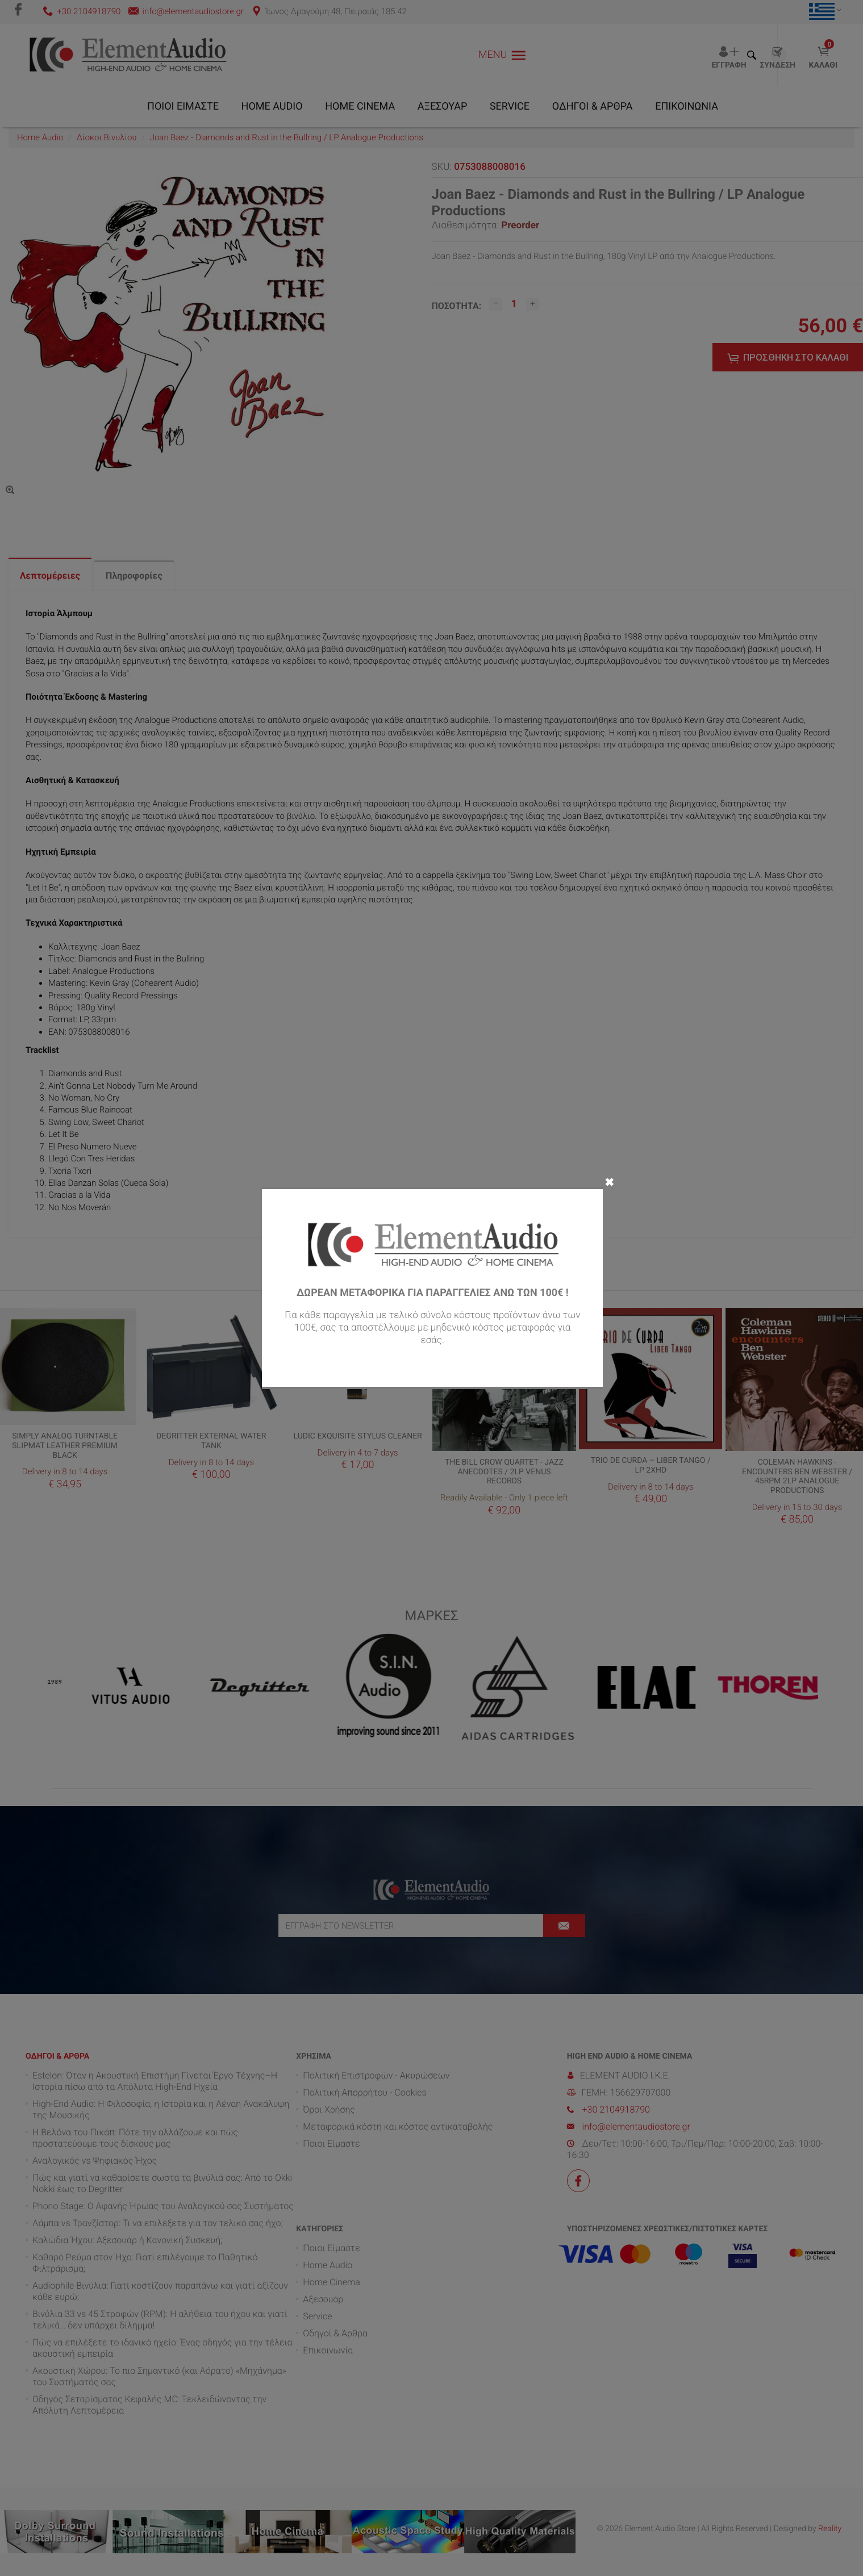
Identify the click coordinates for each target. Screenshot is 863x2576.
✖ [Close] (609, 1181)
